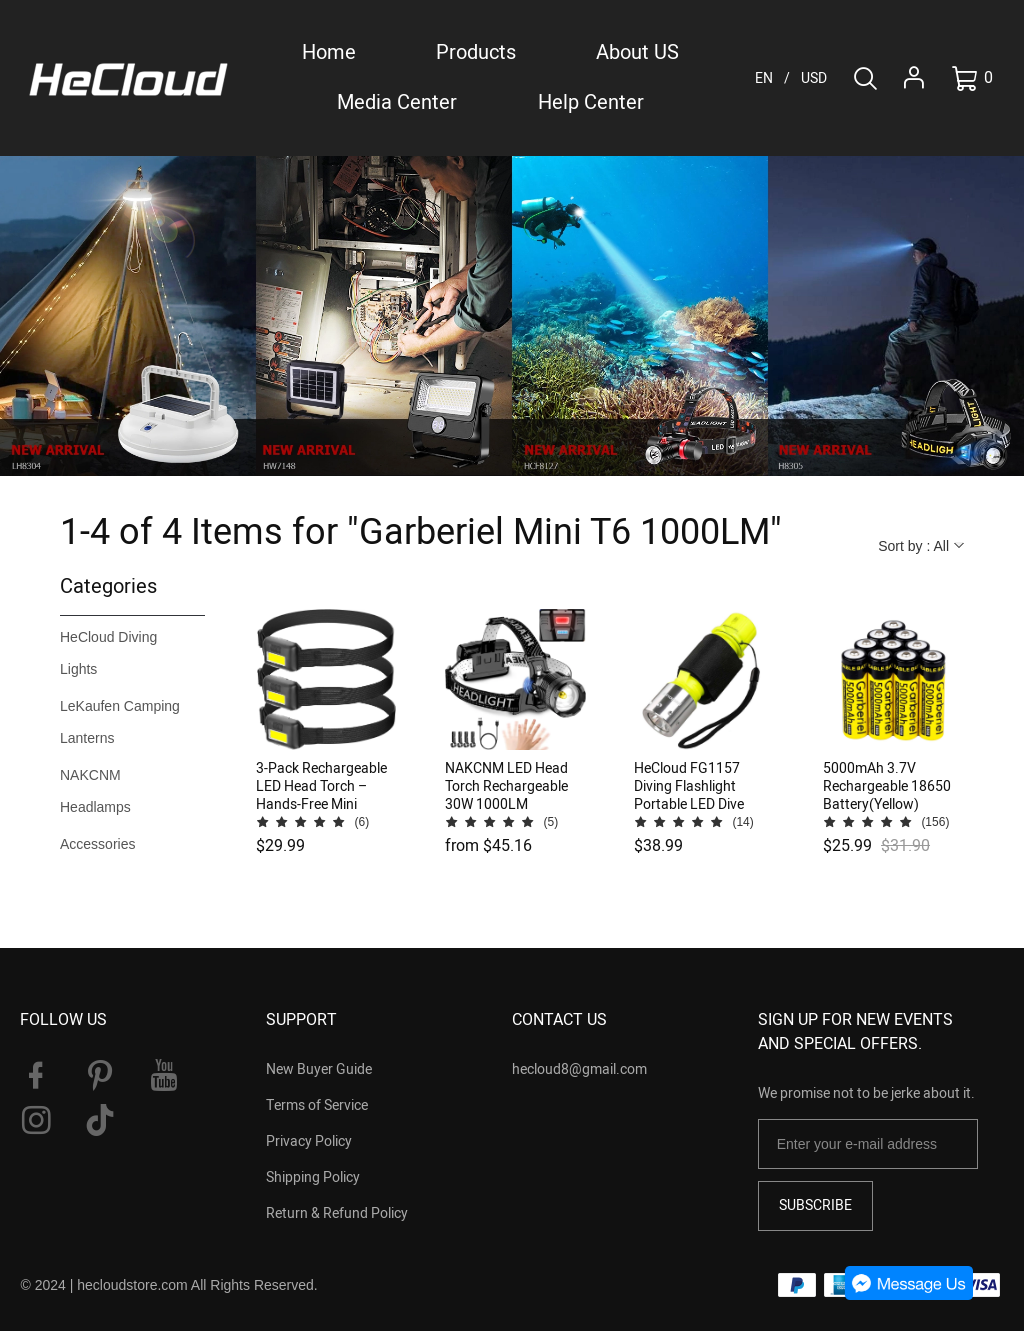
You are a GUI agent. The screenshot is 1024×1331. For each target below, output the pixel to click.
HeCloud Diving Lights (108, 653)
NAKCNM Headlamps (95, 791)
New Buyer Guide (319, 1069)
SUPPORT (301, 1020)
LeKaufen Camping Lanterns (120, 722)
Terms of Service (317, 1105)
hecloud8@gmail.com (579, 1069)
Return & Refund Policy (337, 1213)
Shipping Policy (313, 1177)
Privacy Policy (309, 1141)
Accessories (97, 844)
